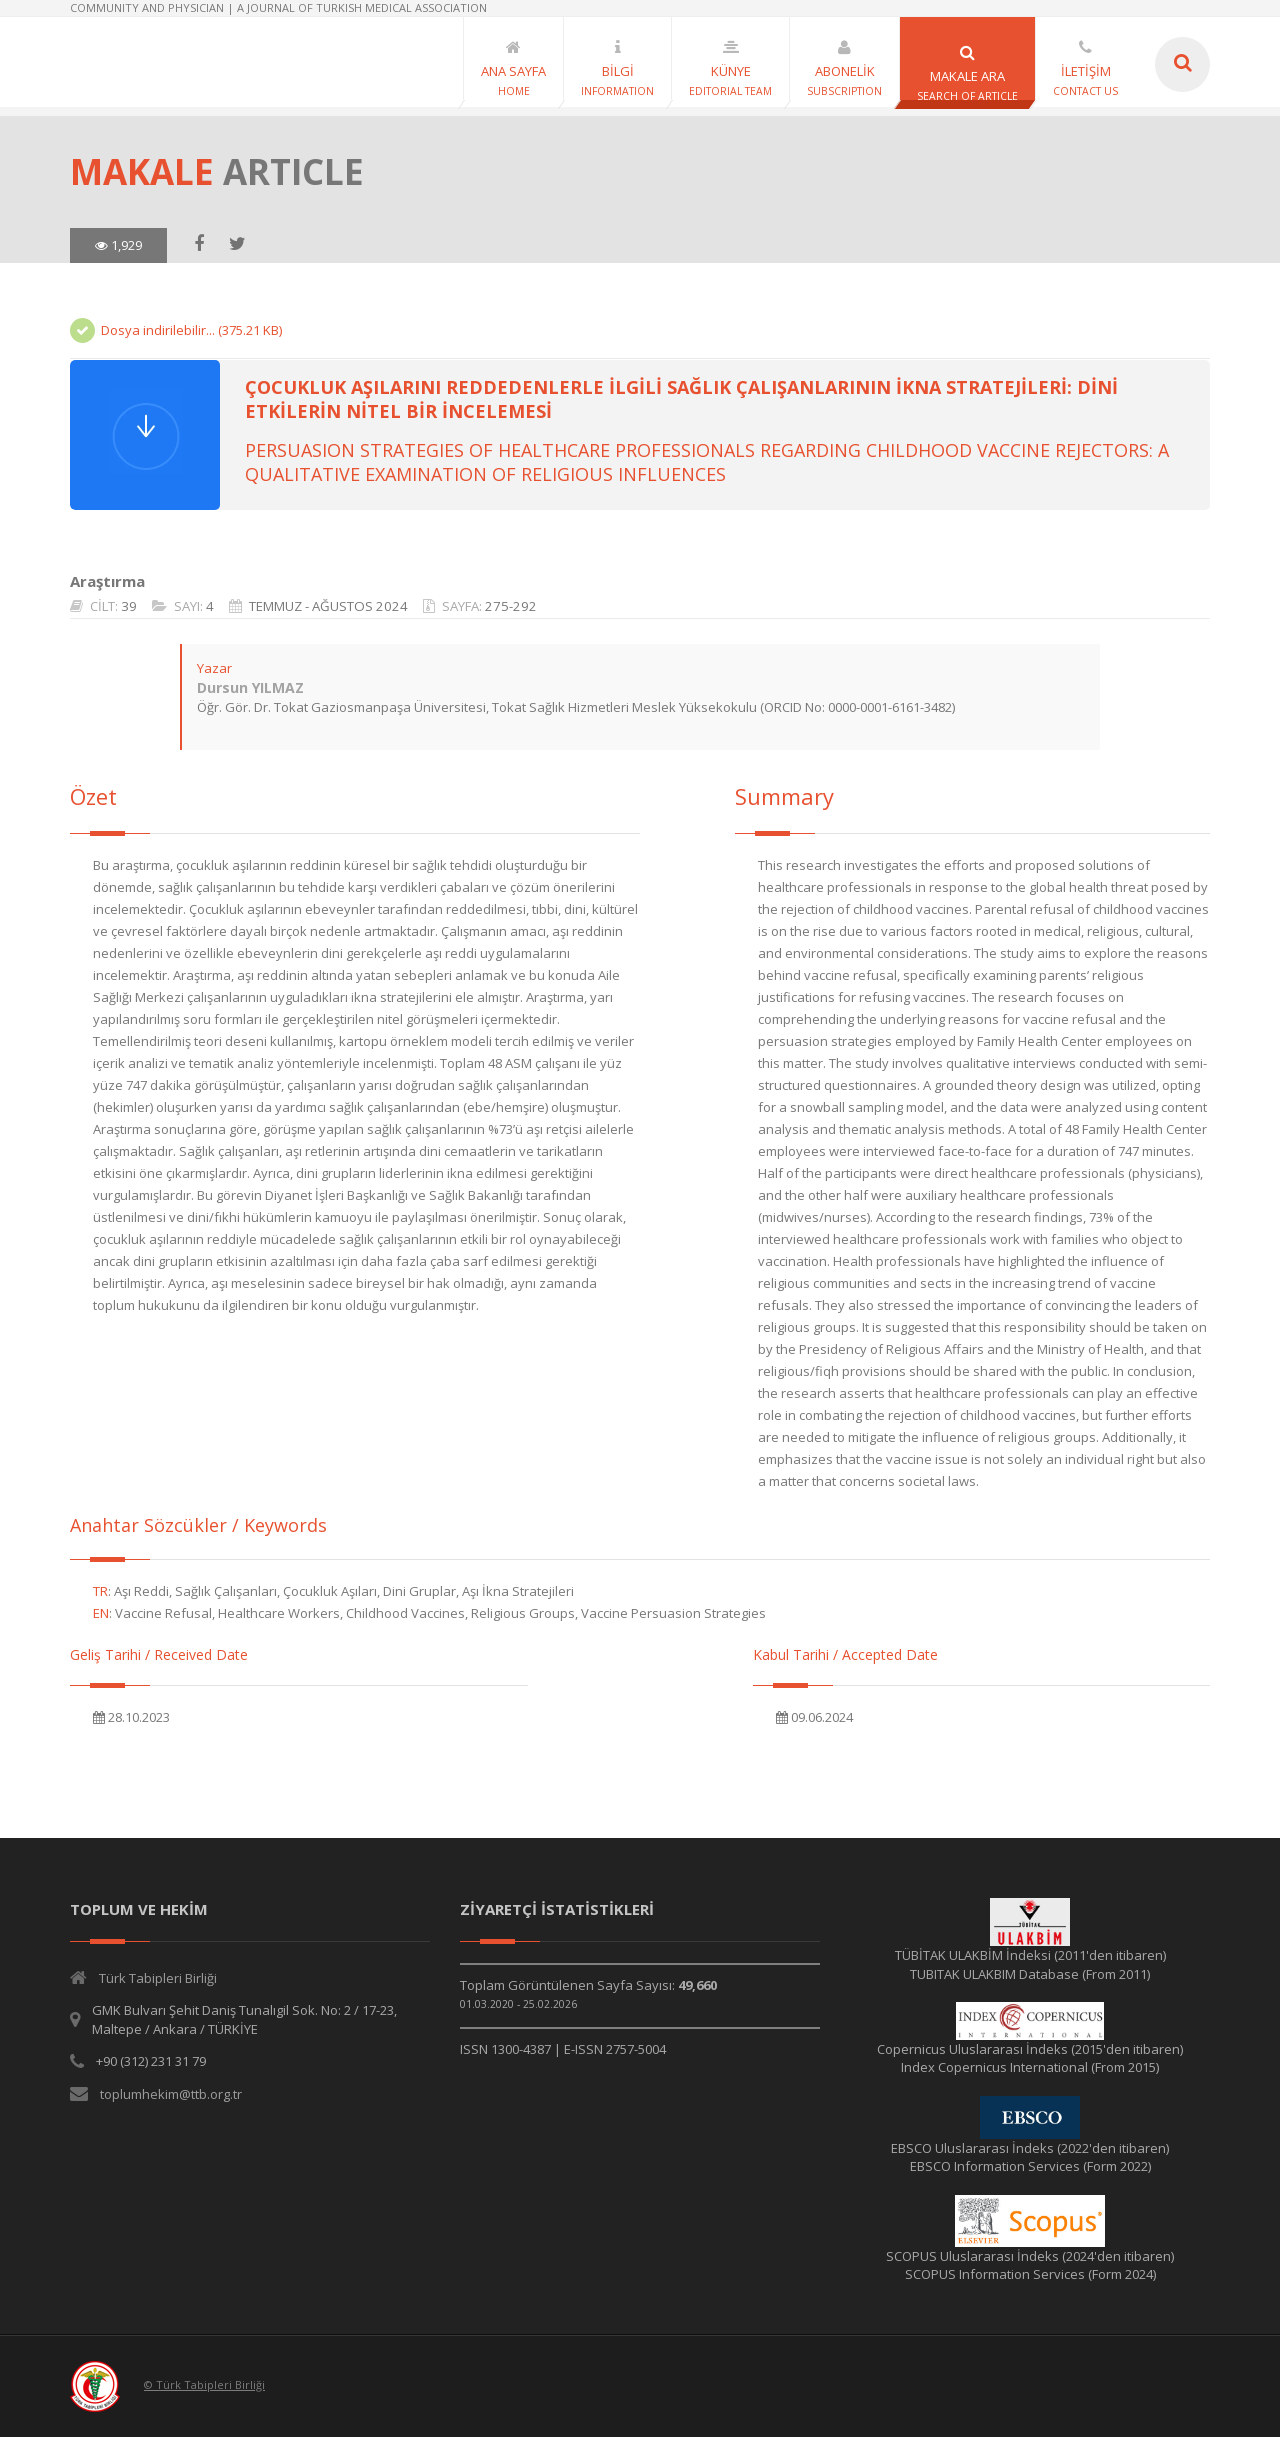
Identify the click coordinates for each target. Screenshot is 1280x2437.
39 (129, 606)
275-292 (511, 606)
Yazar (214, 668)
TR (100, 1591)
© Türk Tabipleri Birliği (204, 2384)
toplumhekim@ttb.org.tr (171, 2094)
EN (101, 1613)
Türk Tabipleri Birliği (158, 1978)
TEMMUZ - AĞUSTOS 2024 (328, 606)
